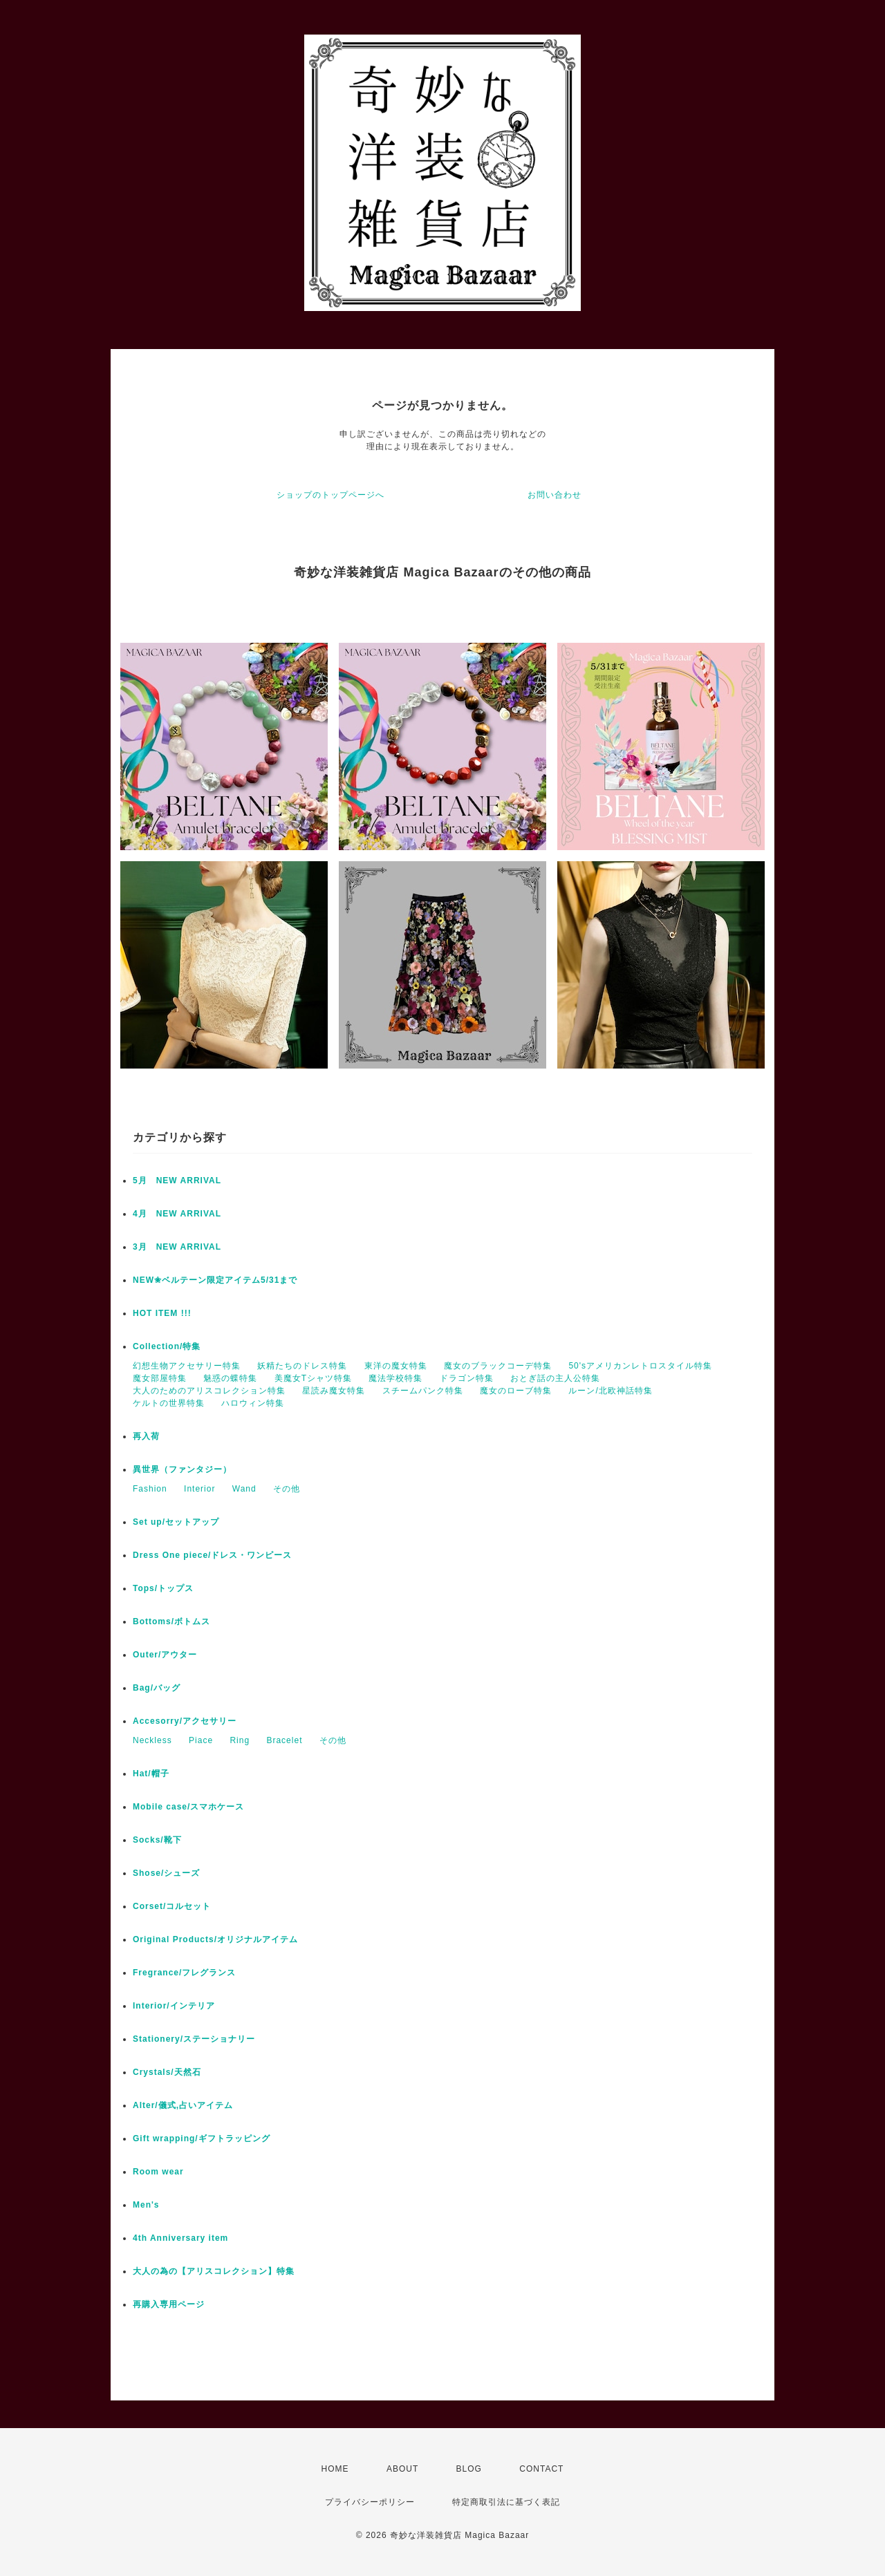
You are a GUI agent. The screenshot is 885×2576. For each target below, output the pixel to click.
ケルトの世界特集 (169, 1403)
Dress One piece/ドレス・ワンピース (212, 1555)
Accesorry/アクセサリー (184, 1721)
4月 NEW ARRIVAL (177, 1214)
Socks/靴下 (157, 1840)
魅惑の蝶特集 (230, 1378)
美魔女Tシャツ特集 (313, 1378)
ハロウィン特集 (252, 1403)
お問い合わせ (554, 495)
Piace (201, 1740)
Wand (244, 1489)
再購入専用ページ (169, 2304)
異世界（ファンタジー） (182, 1469)
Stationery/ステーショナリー (194, 2039)
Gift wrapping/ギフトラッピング (201, 2138)
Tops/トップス (163, 1588)
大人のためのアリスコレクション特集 (209, 1390)
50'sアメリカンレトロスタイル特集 (640, 1366)
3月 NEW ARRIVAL (177, 1247)
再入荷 (146, 1436)
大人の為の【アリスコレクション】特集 (214, 2271)
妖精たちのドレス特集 (302, 1366)
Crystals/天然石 (167, 2072)
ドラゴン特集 (467, 1378)
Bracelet (284, 1740)
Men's (146, 2205)
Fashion (150, 1489)
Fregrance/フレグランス (184, 1972)
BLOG (469, 2469)
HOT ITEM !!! (162, 1313)
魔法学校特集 (395, 1378)
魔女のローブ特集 (516, 1390)
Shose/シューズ (166, 1873)
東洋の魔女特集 (395, 1366)
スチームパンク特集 (422, 1390)
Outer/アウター (165, 1655)
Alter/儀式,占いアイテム (183, 2105)
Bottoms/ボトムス (171, 1621)
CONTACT (541, 2469)
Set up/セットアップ (176, 1522)
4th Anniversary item (180, 2238)
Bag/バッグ (156, 1688)
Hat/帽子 (151, 1773)
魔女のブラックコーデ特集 (498, 1366)
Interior (199, 1489)
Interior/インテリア (174, 2006)
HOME (335, 2469)
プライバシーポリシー (370, 2502)
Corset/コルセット (172, 1906)
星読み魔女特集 (333, 1390)
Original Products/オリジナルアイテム (215, 1939)
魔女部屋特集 (160, 1378)
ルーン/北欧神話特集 (610, 1390)
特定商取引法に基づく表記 (506, 2502)
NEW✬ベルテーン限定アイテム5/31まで (215, 1280)
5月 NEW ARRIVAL (177, 1180)
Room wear (158, 2172)
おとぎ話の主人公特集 (555, 1378)
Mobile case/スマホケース (188, 1807)
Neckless (152, 1740)
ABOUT (402, 2469)
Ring (240, 1740)
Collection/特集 (167, 1346)
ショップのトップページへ (330, 495)
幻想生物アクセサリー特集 (187, 1366)
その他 (286, 1489)
